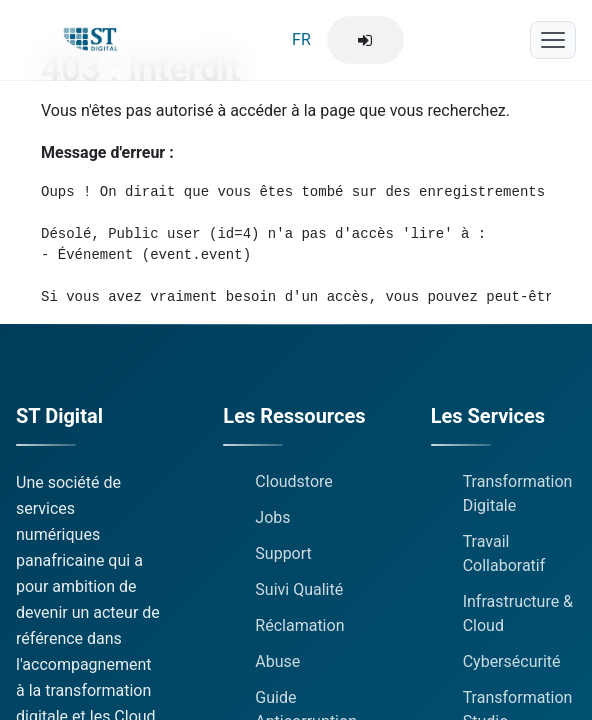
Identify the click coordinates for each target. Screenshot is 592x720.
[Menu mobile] (553, 40)
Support (283, 553)
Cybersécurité (512, 661)
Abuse (277, 661)
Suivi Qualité (299, 589)
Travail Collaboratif (504, 553)
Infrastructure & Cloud (518, 613)
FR (301, 39)
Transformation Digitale (518, 493)
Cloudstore (294, 481)
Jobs (272, 517)
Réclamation (299, 625)
